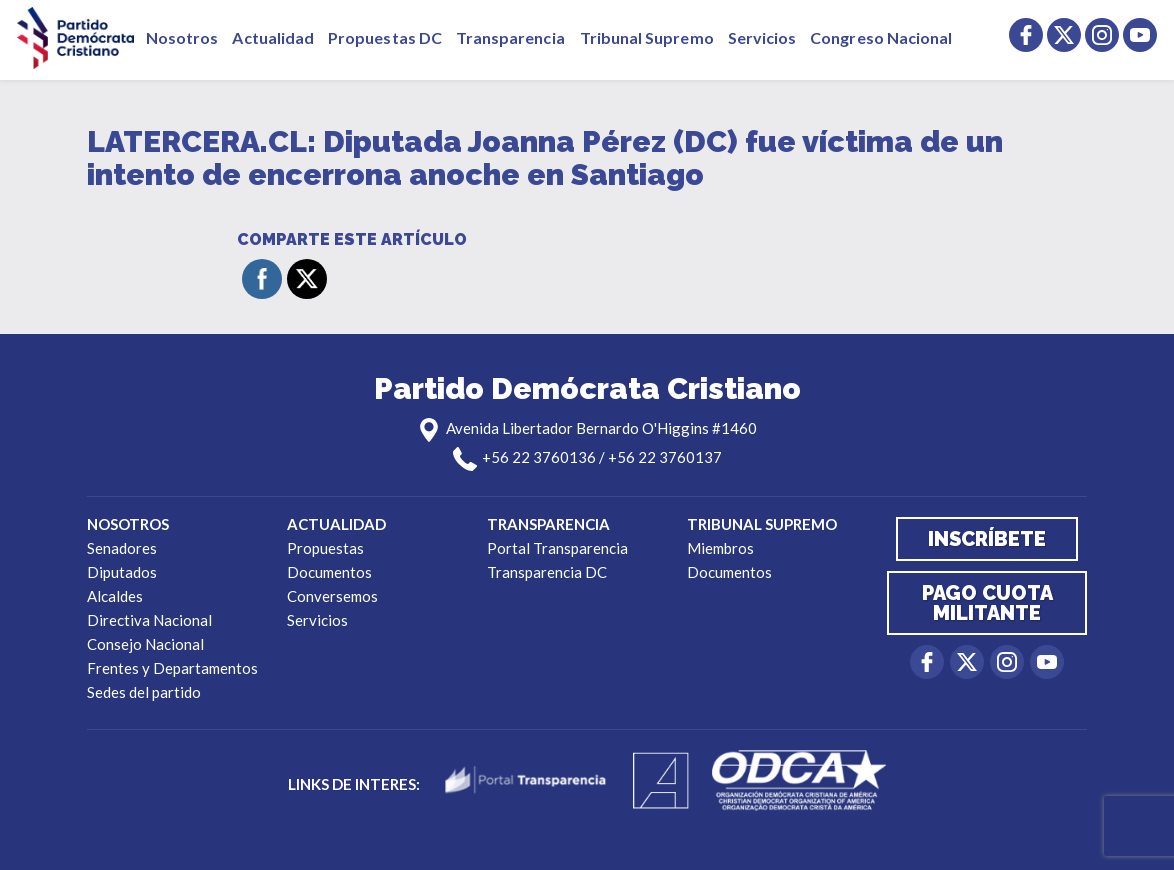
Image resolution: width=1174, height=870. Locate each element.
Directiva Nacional (149, 620)
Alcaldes (115, 596)
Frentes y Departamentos (172, 668)
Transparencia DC (547, 572)
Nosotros (182, 37)
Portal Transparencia (557, 548)
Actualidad (273, 37)
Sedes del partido (144, 692)
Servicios (762, 37)
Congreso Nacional (881, 37)
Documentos (329, 572)
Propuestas (325, 548)
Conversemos (332, 596)
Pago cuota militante (987, 603)
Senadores (122, 548)
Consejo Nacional (145, 644)
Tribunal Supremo (647, 37)
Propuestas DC (385, 37)
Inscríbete (987, 539)
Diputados (122, 572)
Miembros (720, 548)
